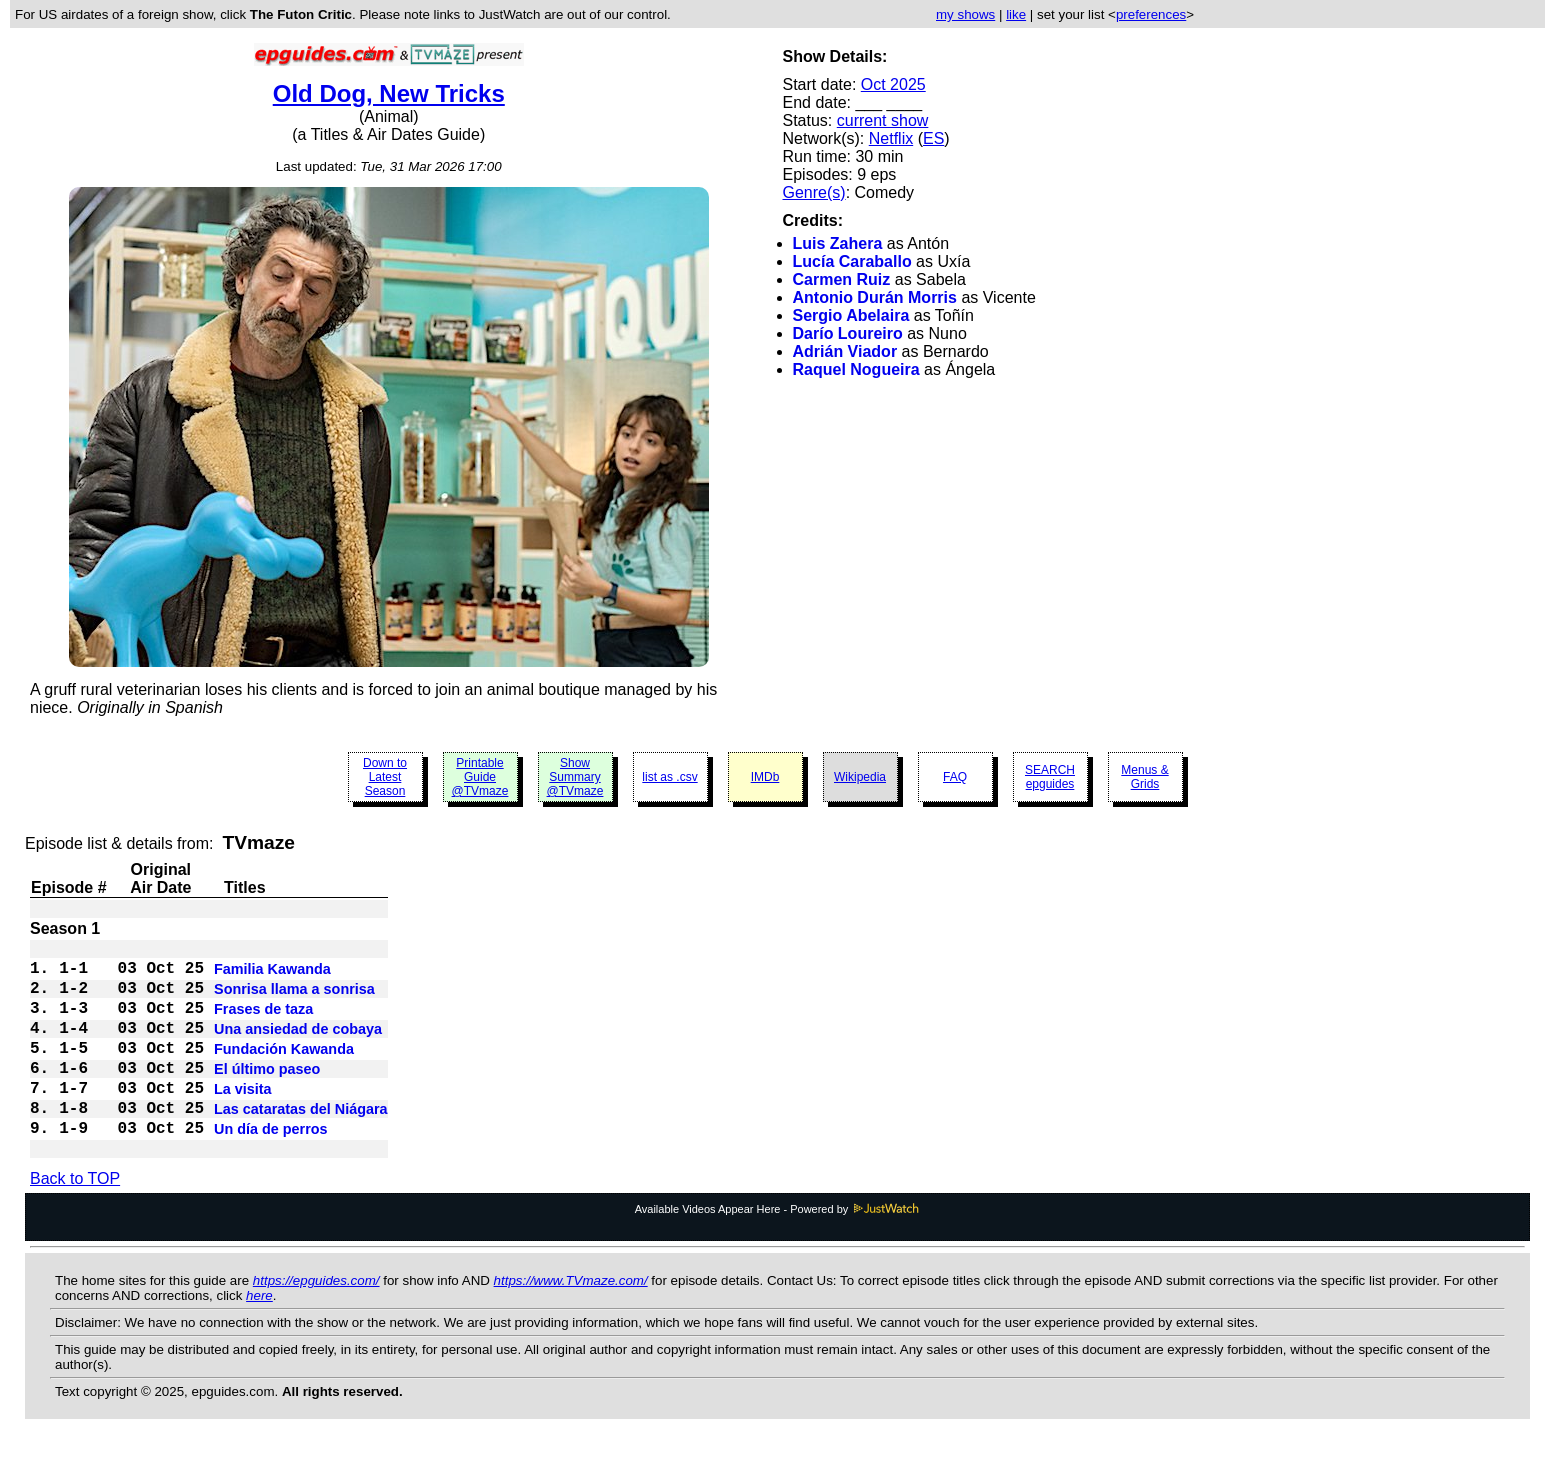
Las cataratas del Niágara (301, 1143)
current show (883, 120)
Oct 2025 (893, 84)
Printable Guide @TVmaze (480, 777)
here (259, 1335)
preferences (1151, 14)
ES (933, 138)
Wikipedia (860, 777)
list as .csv (669, 777)
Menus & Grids (1144, 777)
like (1016, 14)
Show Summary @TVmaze (575, 777)
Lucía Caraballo (852, 261)
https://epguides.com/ (316, 1320)
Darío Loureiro (848, 333)
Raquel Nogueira (856, 369)
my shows (965, 14)
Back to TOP (75, 1218)
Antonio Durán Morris (875, 297)
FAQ (955, 777)
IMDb (765, 777)
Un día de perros (271, 1167)
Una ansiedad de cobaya (298, 1047)
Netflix (891, 138)
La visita (243, 1119)
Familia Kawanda (272, 975)
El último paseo (267, 1095)
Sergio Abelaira (851, 315)
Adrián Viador (845, 351)
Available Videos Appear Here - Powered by (778, 1249)
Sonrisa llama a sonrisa (294, 999)
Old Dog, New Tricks (389, 93)
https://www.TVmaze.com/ (571, 1320)
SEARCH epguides (1050, 777)
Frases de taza (263, 1023)
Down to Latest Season (385, 777)
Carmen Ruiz (842, 279)
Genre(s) (814, 192)
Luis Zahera (838, 243)
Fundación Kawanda (284, 1071)
